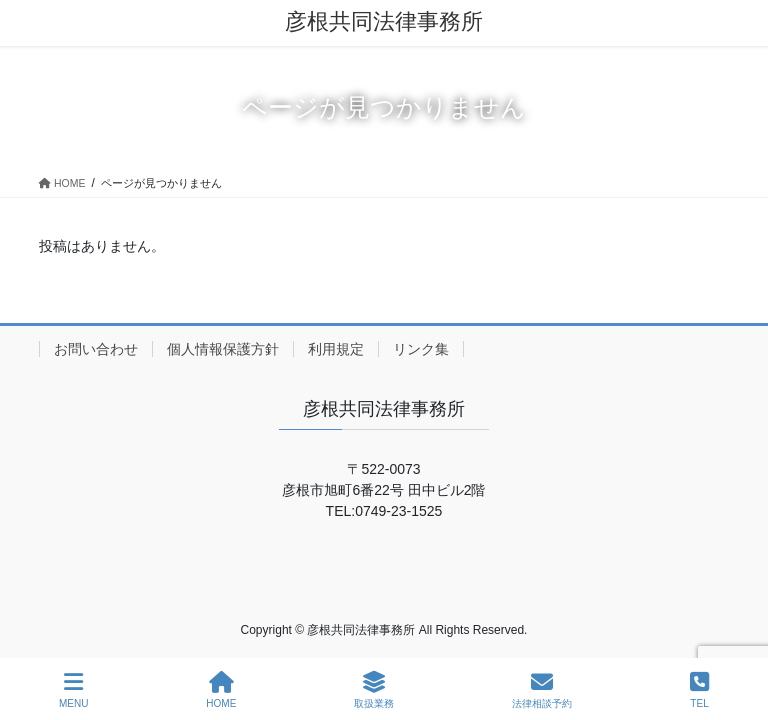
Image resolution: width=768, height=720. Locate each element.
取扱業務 (374, 690)
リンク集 (421, 349)
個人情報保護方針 (223, 349)
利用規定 (336, 349)
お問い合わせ (96, 349)
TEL (699, 690)
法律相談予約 (542, 690)
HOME (221, 690)
